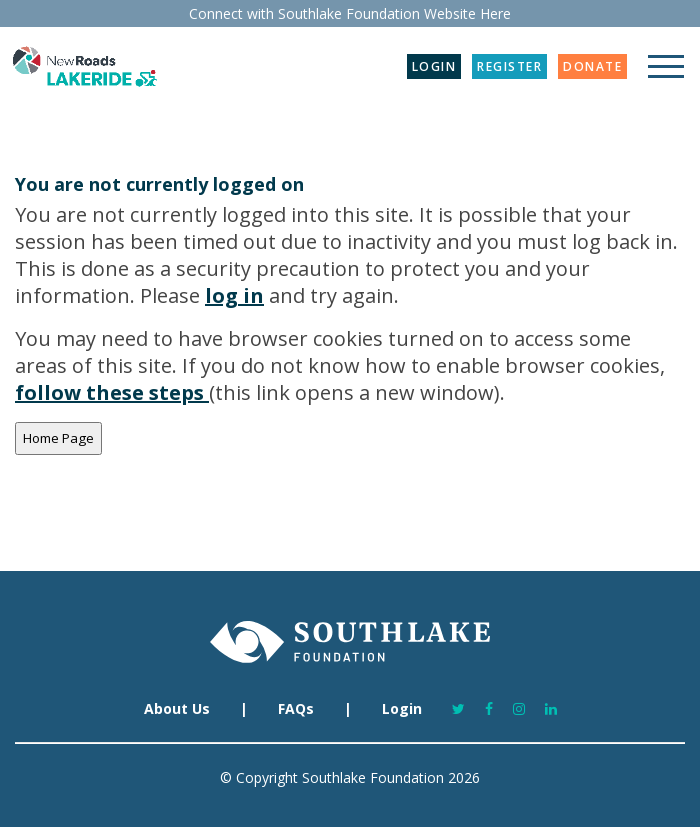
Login (402, 708)
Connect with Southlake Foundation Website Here (350, 13)
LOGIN (434, 66)
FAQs (296, 708)
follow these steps (112, 392)
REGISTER (509, 66)
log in (234, 295)
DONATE (592, 66)
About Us (177, 708)
